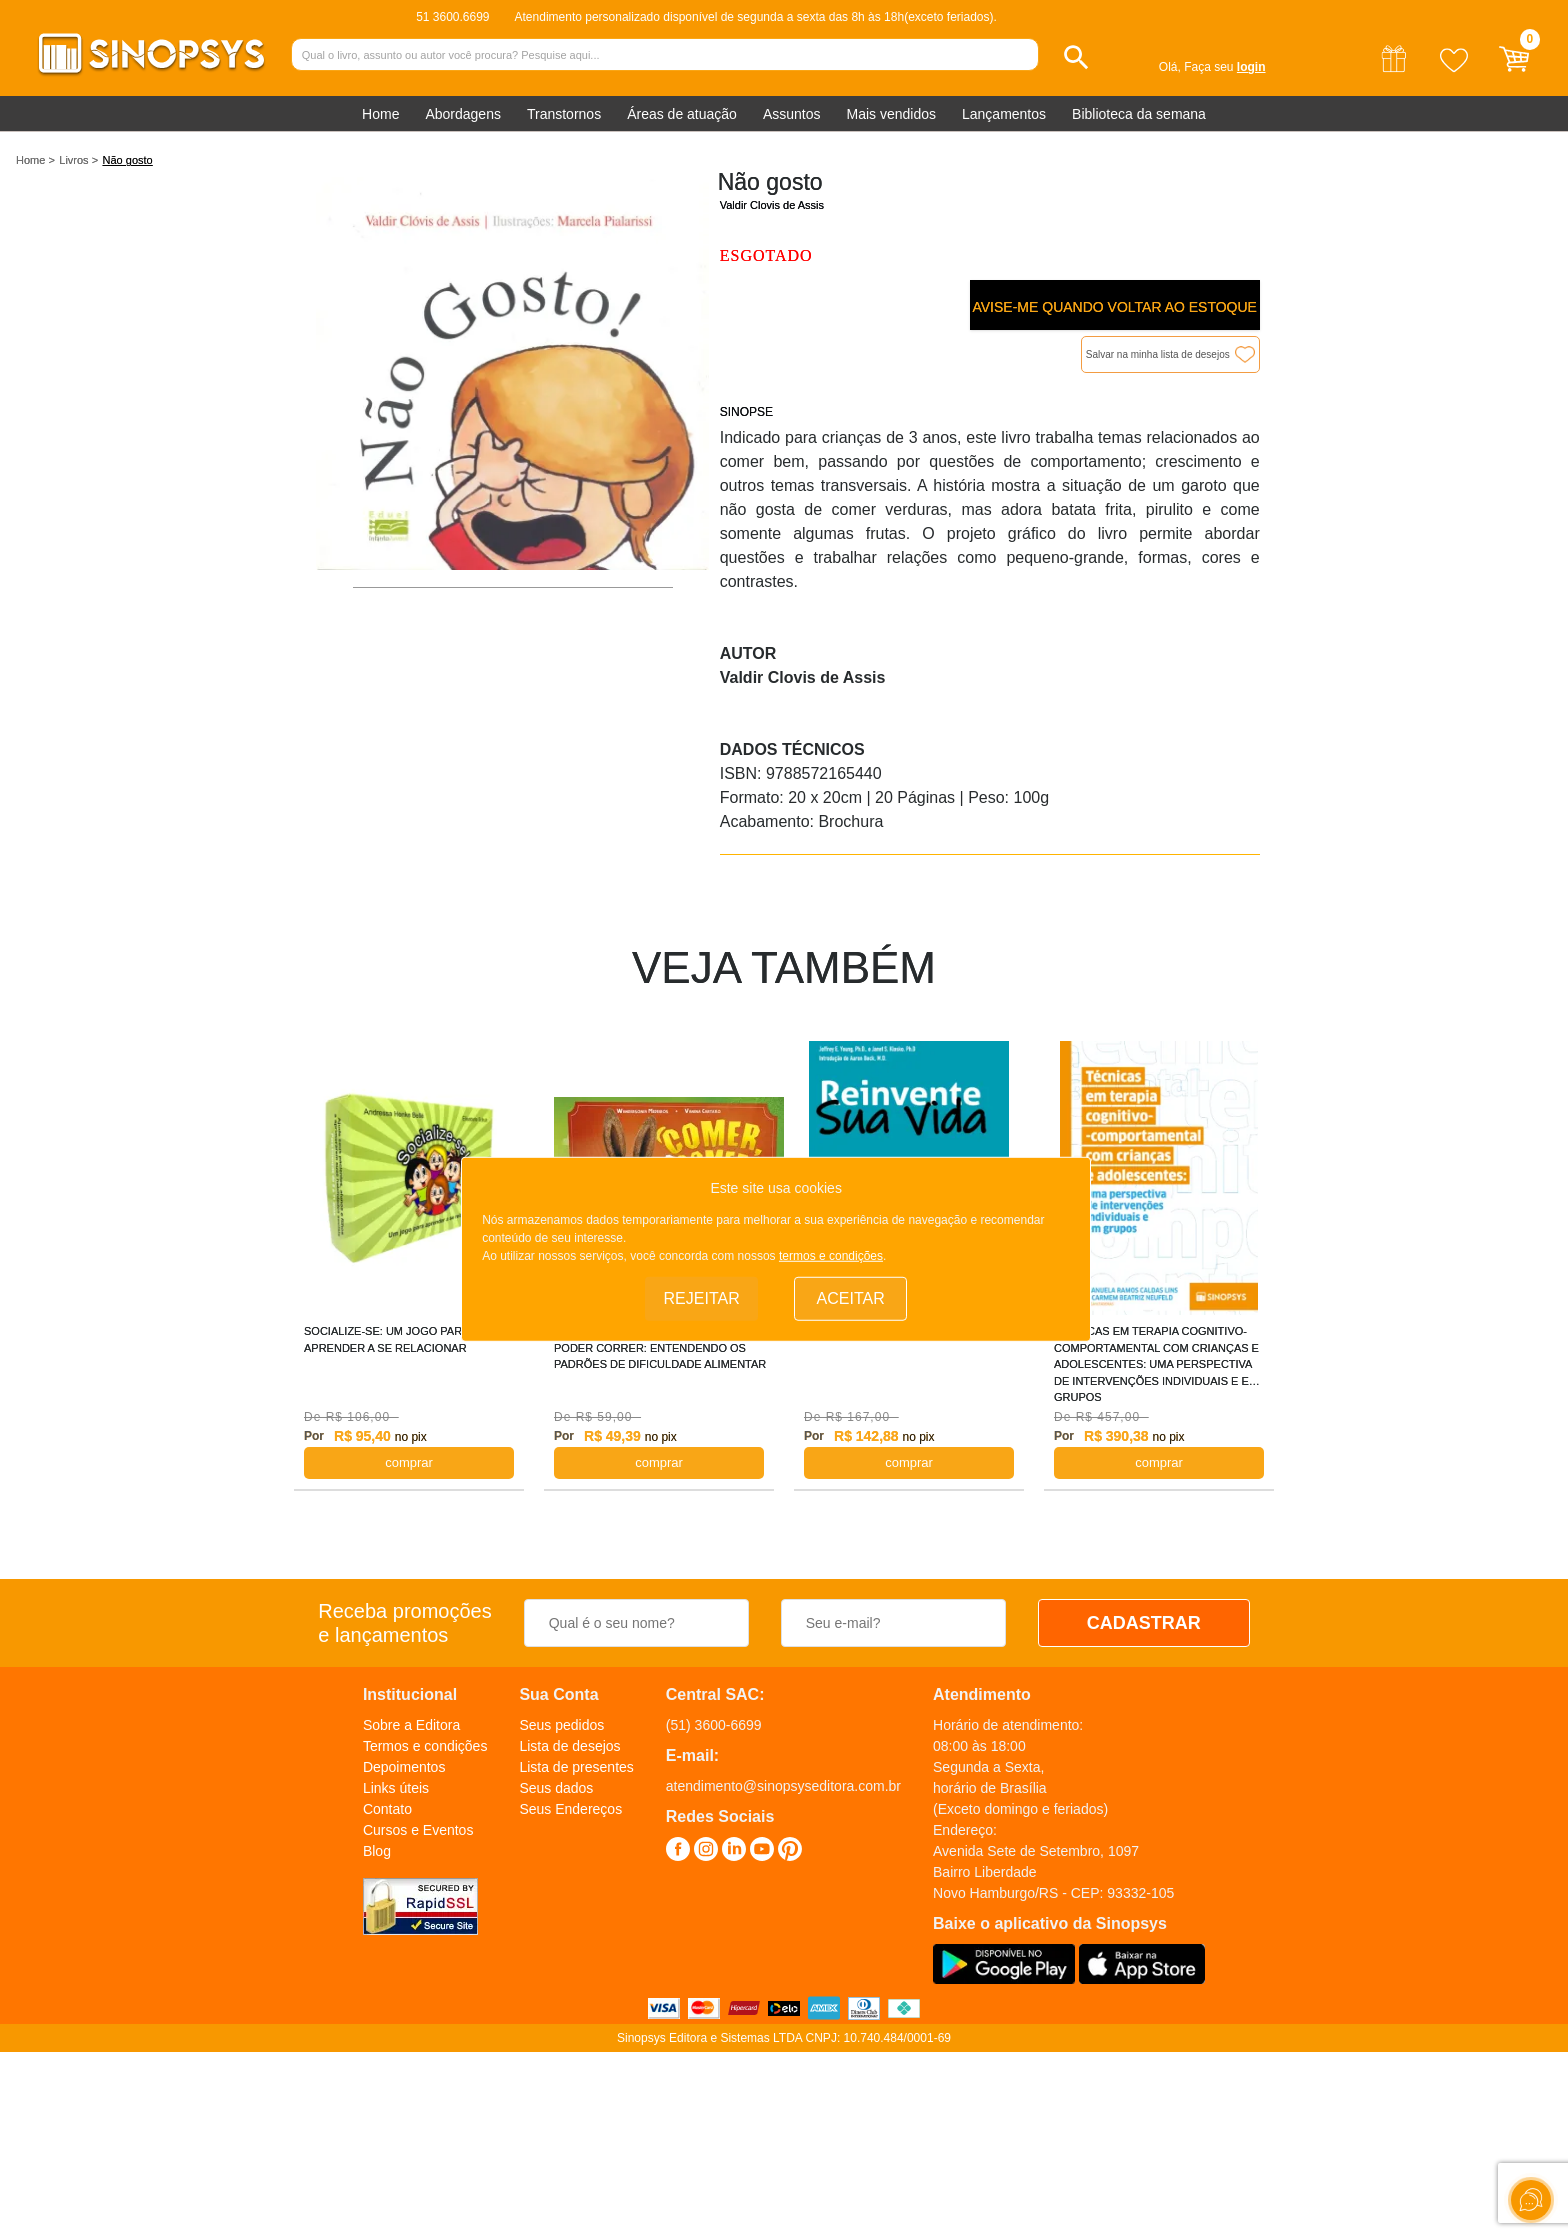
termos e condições (831, 1256)
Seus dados (556, 1788)
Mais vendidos (891, 114)
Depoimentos (404, 1767)
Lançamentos (1004, 114)
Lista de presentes (576, 1767)
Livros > (78, 160)
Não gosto (128, 160)
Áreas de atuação (682, 114)
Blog (377, 1851)
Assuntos (792, 114)
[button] (1076, 57)
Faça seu (1224, 67)
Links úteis (396, 1788)
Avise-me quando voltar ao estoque (1114, 307)
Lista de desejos (569, 1746)
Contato (387, 1809)
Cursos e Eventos (418, 1830)
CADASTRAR (1144, 1623)
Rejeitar (702, 1298)
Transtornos (564, 114)
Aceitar (851, 1298)
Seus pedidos (561, 1725)
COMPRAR (409, 1462)
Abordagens (463, 114)
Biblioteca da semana (1139, 114)
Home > (35, 160)
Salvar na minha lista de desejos (1158, 354)
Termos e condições (425, 1746)
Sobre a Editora (411, 1725)
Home (380, 114)
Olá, (1170, 67)
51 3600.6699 (452, 17)
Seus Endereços (570, 1809)
